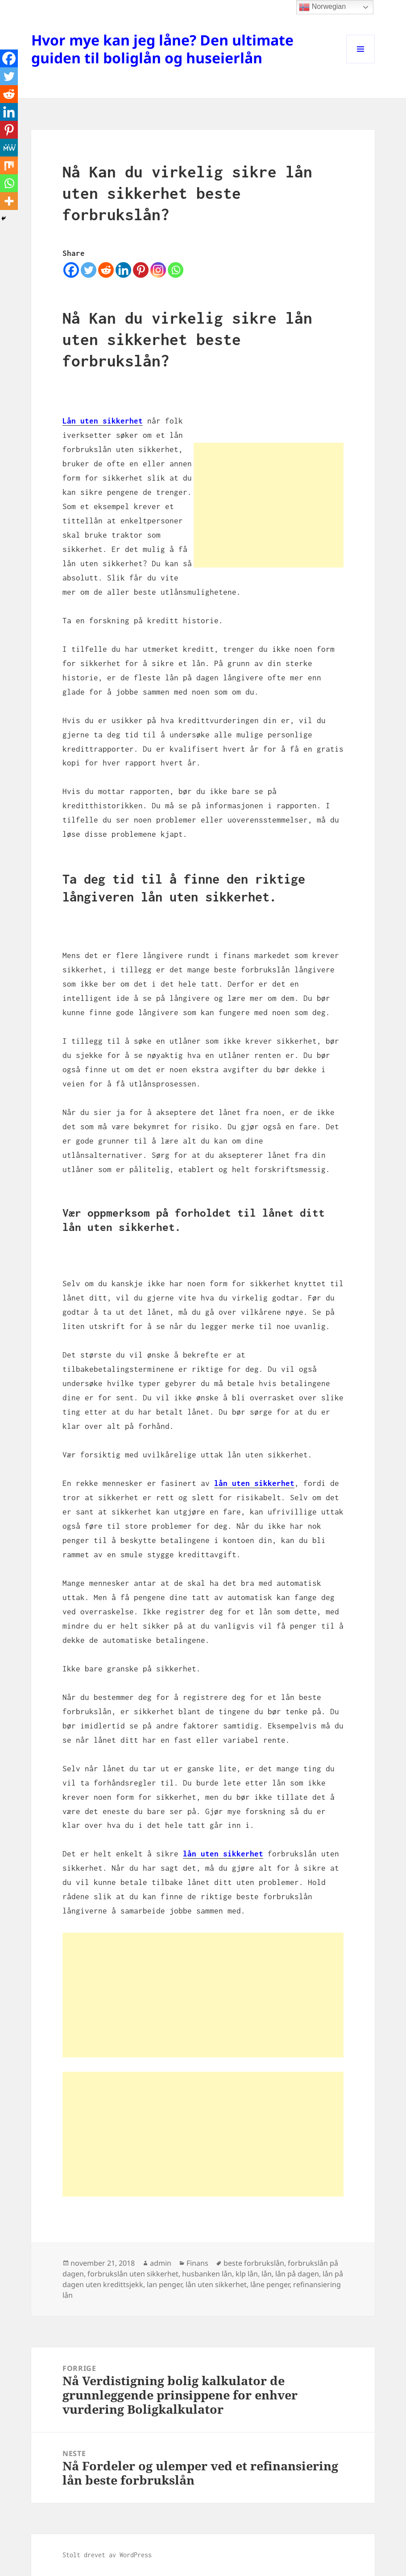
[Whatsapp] (175, 270)
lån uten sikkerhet (216, 2284)
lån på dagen (297, 2274)
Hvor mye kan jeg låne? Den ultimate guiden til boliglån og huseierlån (162, 48)
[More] (9, 201)
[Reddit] (106, 270)
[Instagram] (158, 270)
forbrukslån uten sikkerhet (132, 2274)
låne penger (270, 2284)
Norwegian (322, 7)
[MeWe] (9, 147)
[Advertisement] (269, 505)
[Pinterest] (141, 270)
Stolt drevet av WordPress (107, 2555)
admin (160, 2263)
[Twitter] (88, 270)
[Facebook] (71, 270)
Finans (197, 2263)
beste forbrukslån (254, 2263)
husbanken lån (207, 2274)
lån (266, 2274)
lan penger (164, 2284)
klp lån (247, 2274)
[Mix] (9, 165)
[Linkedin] (123, 270)
